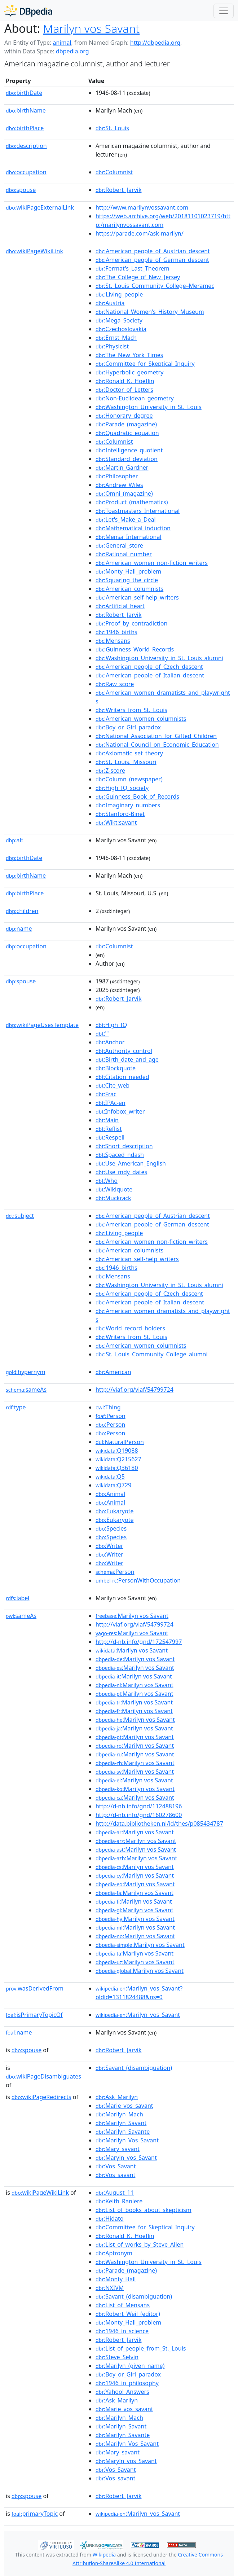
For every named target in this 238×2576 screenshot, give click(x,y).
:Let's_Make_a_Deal (126, 519)
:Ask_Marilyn (117, 2097)
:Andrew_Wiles (119, 485)
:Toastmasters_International (138, 511)
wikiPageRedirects (41, 2097)
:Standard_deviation (127, 459)
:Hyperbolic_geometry (129, 372)
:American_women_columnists (141, 719)
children (22, 911)
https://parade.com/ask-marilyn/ (140, 233)
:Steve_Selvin (117, 2357)
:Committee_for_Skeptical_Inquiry (145, 364)
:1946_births (116, 632)
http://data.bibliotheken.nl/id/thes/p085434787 (159, 1823)
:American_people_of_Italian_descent (150, 675)
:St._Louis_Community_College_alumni (152, 1354)
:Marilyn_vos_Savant (138, 2015)
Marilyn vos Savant (91, 28)
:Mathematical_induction (133, 528)
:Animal (110, 1494)
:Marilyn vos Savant (132, 1616)
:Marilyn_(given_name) (130, 2366)
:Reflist (109, 1129)
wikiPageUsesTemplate (42, 1025)
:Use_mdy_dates (121, 1172)
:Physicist (112, 346)
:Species (111, 1528)
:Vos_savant (115, 2175)
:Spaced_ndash (120, 1155)
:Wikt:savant (116, 822)
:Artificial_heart (120, 606)
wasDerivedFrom (34, 1988)
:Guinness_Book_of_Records (137, 796)
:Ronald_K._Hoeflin (125, 381)
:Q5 (110, 1476)
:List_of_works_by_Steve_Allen (140, 2244)
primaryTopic (35, 2514)
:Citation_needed (122, 1077)
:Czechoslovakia (121, 329)
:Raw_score (115, 684)
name (19, 928)
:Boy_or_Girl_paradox (128, 727)
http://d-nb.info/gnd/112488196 (139, 1806)
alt (14, 840)
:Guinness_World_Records (135, 649)
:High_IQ (111, 1025)
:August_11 (115, 2193)
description (26, 146)
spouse (21, 190)
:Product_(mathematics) (132, 502)
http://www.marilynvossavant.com (142, 207)
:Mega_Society (119, 320)
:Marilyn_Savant (121, 2123)
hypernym (25, 1372)
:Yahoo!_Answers (122, 2392)
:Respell (110, 1137)
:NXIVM (110, 2288)
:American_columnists (129, 589)
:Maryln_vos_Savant (126, 2158)
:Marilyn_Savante (123, 2132)
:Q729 (113, 1485)
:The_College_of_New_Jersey (138, 277)
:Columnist (114, 172)
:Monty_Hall (116, 2279)
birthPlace (25, 128)
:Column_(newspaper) (129, 779)
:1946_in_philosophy (127, 2383)
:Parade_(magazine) (126, 424)
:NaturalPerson (120, 1442)
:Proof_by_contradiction (131, 623)
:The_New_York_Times (129, 355)
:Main (107, 1120)
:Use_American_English (131, 1163)
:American (113, 1372)
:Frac (106, 1094)
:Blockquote (116, 1068)
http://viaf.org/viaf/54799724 (134, 1390)
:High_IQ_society (122, 788)
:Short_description (124, 1146)
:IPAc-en (110, 1103)
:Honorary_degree (124, 416)
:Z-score (110, 770)
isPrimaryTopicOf (34, 2015)
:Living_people (119, 294)
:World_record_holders (130, 1328)
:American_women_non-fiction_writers (152, 563)
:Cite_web (112, 1085)
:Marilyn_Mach (119, 2114)
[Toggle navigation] (223, 11)
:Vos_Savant (116, 2166)
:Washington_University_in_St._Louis (149, 407)
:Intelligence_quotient (129, 450)
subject (20, 1216)
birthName (26, 110)
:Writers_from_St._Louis (131, 710)
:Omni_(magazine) (124, 493)
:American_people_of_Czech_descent (149, 667)
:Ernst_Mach (116, 338)
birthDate (24, 93)
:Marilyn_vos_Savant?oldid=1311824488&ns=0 (139, 1992)
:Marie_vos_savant (124, 2106)
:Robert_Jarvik (119, 190)
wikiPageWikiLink (34, 251)
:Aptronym (114, 2253)
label (18, 1598)
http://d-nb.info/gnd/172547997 (139, 1642)
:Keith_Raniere (119, 2201)
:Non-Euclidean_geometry (135, 398)
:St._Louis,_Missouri (126, 762)
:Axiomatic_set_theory (129, 753)
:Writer (109, 1546)
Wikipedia (104, 2554)
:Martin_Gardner (122, 467)
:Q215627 (118, 1459)
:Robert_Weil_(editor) (128, 2314)
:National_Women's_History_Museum (150, 312)
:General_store (119, 545)
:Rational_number (124, 554)
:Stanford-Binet (120, 814)
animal (62, 43)
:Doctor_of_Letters (124, 390)
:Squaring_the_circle (127, 580)
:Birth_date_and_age (127, 1059)
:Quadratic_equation (127, 433)
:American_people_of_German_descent (152, 260)
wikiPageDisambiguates (43, 2076)
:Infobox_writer (120, 1111)
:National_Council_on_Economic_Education (157, 745)
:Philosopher (117, 476)
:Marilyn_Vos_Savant (127, 2140)
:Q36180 (117, 1468)
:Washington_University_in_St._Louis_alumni (159, 658)
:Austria (110, 303)
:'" (102, 1033)
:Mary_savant (118, 2149)
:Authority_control (124, 1051)
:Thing (108, 1407)
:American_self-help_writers (137, 597)
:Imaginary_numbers (128, 805)
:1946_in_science (122, 2331)
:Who (107, 1181)
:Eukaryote (115, 1511)
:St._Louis (112, 128)
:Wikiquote (114, 1189)
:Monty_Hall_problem (128, 571)
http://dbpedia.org (155, 43)
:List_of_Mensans (123, 2305)
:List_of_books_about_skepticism (143, 2210)
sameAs (26, 1390)
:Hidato (110, 2218)
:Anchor (110, 1042)
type (16, 1407)
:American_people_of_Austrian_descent (153, 251)
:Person (110, 1416)
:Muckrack (113, 1198)
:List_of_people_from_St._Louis (141, 2348)
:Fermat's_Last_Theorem (132, 268)
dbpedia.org (72, 51)
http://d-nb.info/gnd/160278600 (139, 1815)
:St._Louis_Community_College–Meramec (155, 286)
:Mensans (113, 641)
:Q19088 (117, 1450)
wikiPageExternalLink (40, 207)
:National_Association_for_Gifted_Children (156, 736)
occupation (26, 172)
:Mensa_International (129, 537)
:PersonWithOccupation (138, 1580)
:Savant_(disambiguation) (134, 2068)
